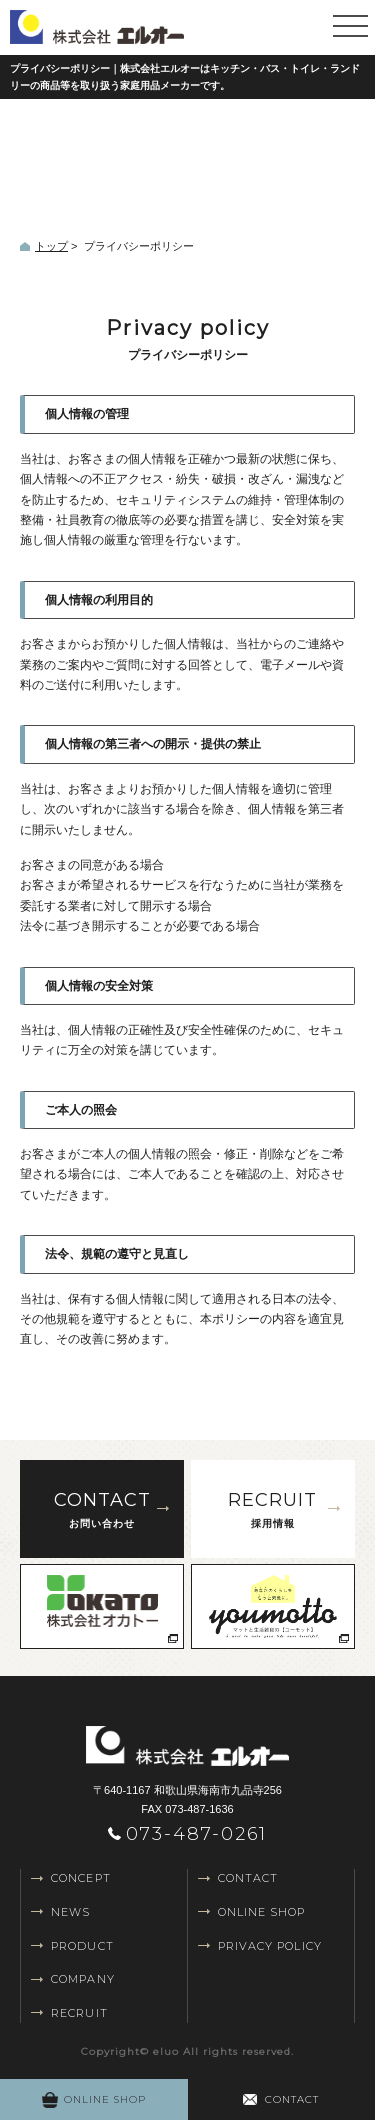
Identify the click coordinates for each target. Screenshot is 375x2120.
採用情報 (273, 1507)
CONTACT (248, 1878)
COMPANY (83, 1979)
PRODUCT (82, 1946)
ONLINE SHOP (262, 1912)
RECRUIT (79, 2013)
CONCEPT (81, 1878)
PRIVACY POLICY (270, 1946)
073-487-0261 (197, 1834)
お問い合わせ (102, 1507)
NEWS (70, 1912)
